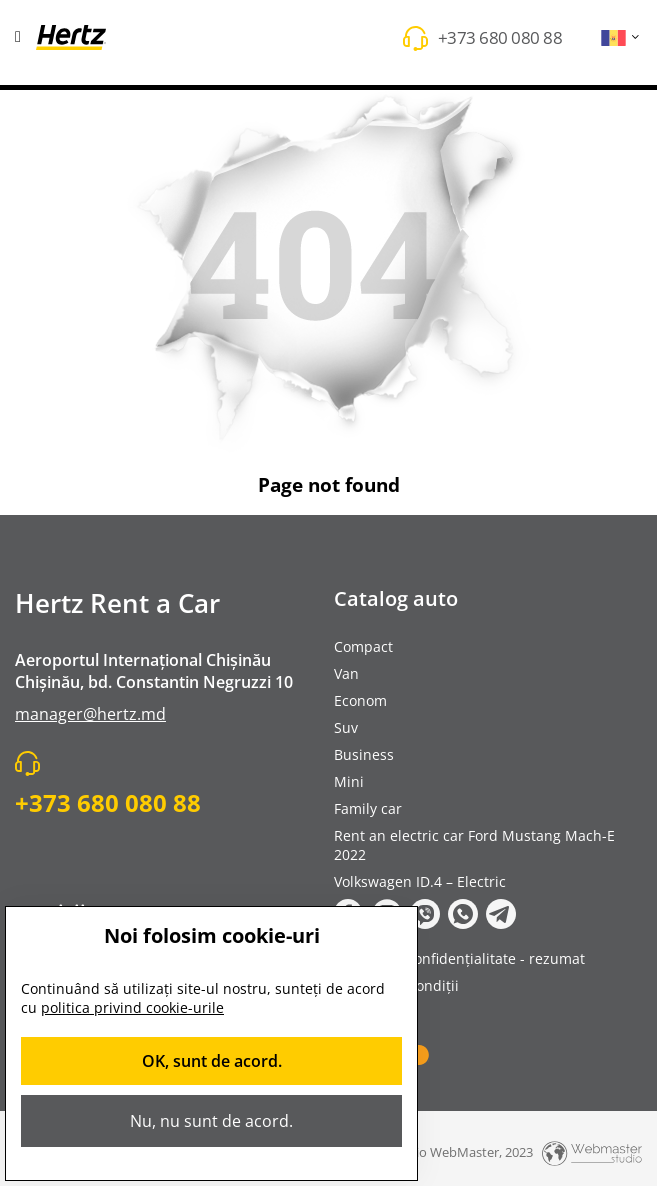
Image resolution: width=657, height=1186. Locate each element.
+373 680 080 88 (500, 37)
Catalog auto (396, 598)
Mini (349, 781)
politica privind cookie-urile (132, 1007)
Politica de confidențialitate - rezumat (459, 958)
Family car (368, 808)
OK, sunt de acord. (212, 1061)
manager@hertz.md (90, 714)
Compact (363, 646)
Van (346, 673)
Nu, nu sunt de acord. (211, 1121)
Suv (346, 727)
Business (364, 754)
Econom (360, 700)
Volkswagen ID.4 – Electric (420, 881)
